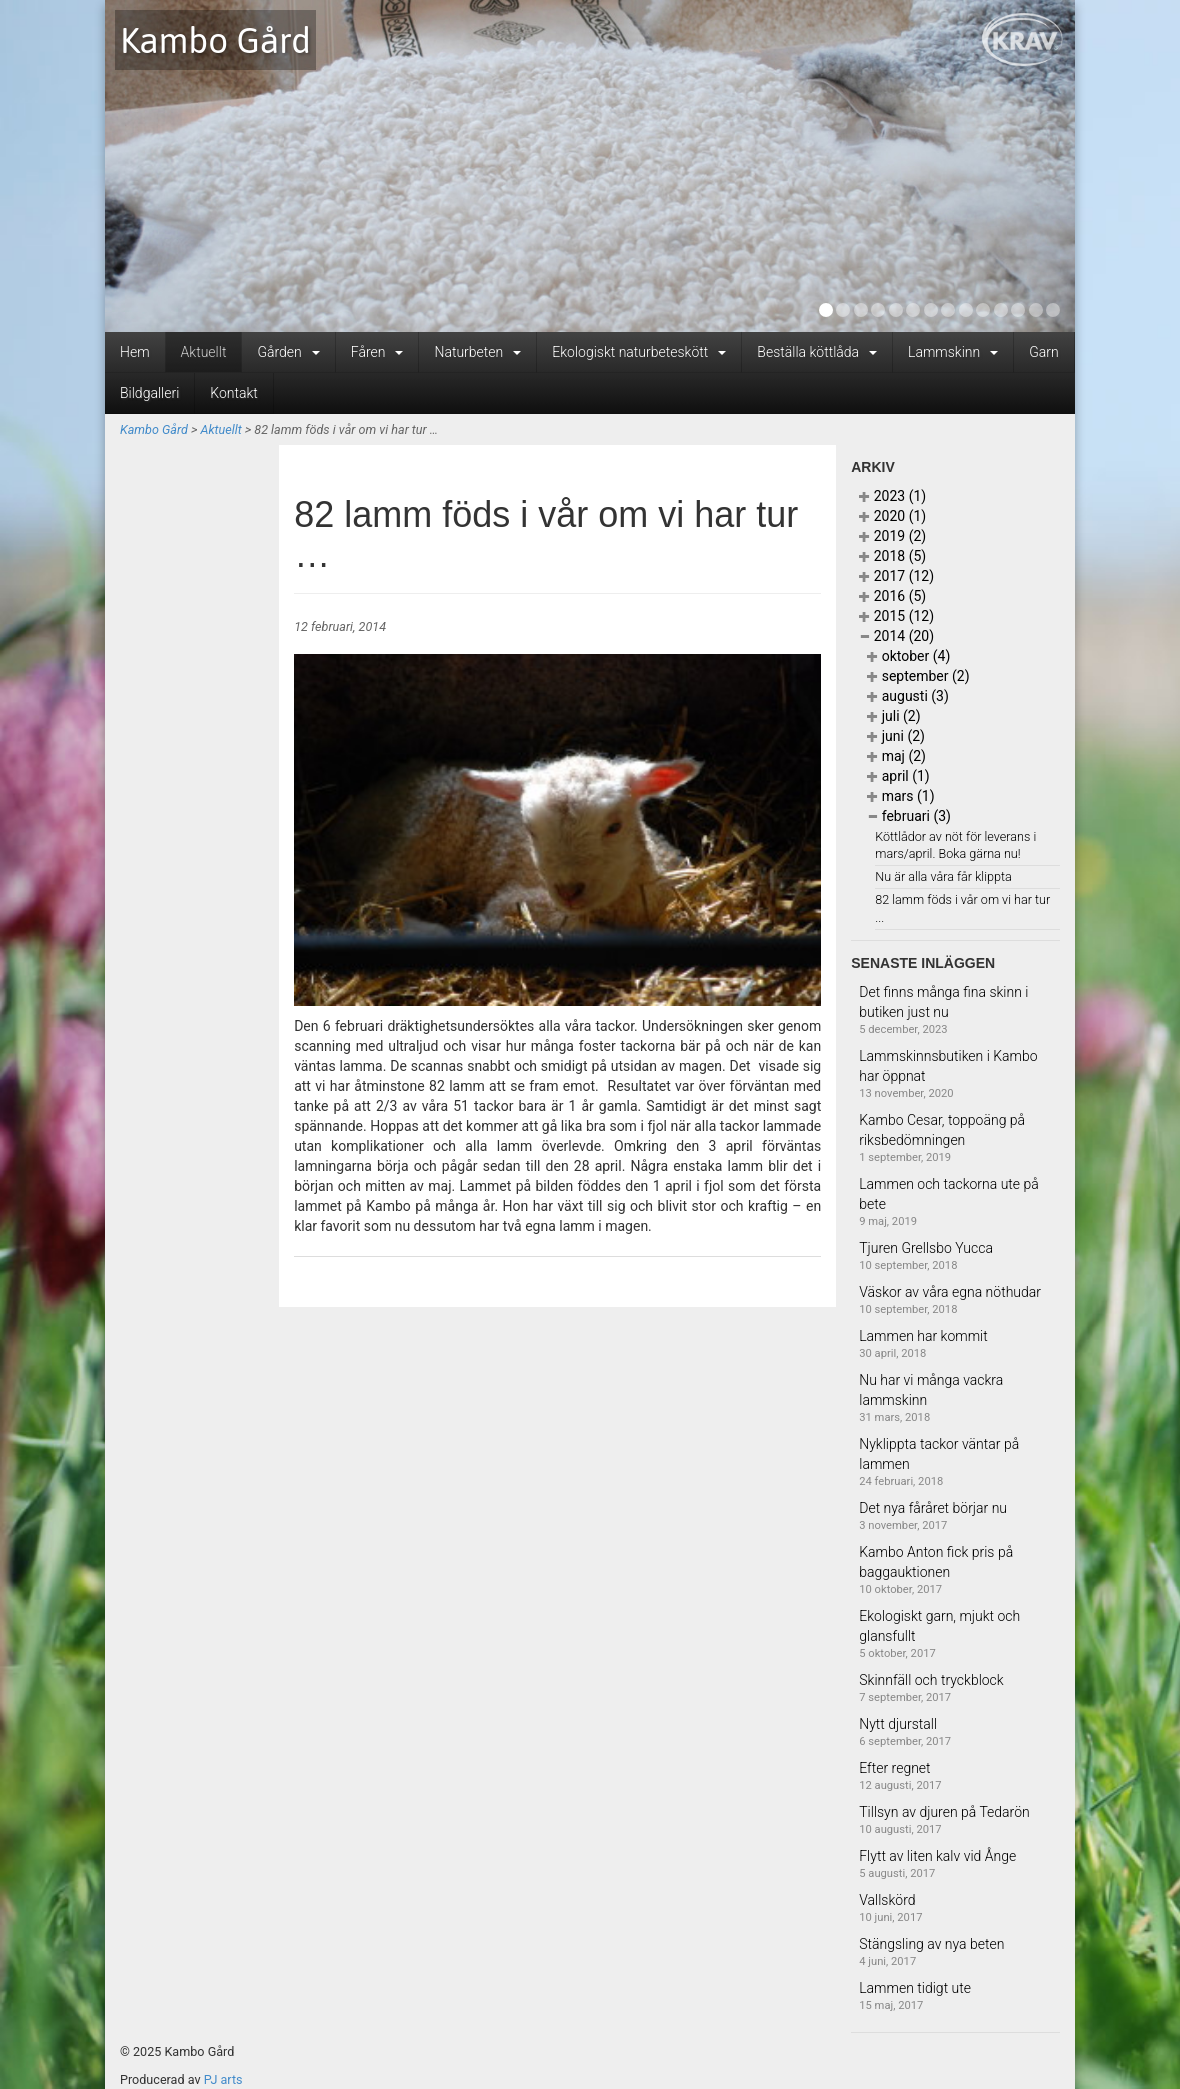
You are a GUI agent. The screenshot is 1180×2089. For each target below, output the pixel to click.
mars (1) (900, 796)
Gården (288, 352)
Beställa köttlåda (817, 352)
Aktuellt (204, 352)
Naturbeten (477, 352)
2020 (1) (892, 516)
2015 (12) (896, 616)
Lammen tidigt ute (915, 1988)
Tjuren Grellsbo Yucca (926, 1248)
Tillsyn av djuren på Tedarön (944, 1812)
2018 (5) (892, 556)
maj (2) (896, 756)
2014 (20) (896, 636)
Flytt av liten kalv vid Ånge (937, 1856)
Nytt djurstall (898, 1724)
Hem (135, 352)
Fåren (377, 352)
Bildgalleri (149, 393)
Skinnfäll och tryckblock (931, 1680)
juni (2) (896, 736)
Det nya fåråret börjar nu (933, 1508)
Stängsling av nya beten (931, 1944)
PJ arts (223, 2079)
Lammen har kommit (923, 1336)
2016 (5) (892, 596)
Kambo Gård (215, 40)
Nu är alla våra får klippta (943, 876)
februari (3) (909, 816)
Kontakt (234, 393)
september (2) (918, 676)
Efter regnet (894, 1768)
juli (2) (893, 716)
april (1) (898, 776)
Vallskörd (887, 1900)
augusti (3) (908, 696)
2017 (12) (896, 576)
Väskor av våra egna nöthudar (950, 1292)
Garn (1043, 352)
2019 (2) (892, 536)
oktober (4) (908, 656)
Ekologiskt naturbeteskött (639, 352)
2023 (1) (892, 496)
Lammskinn (953, 352)
